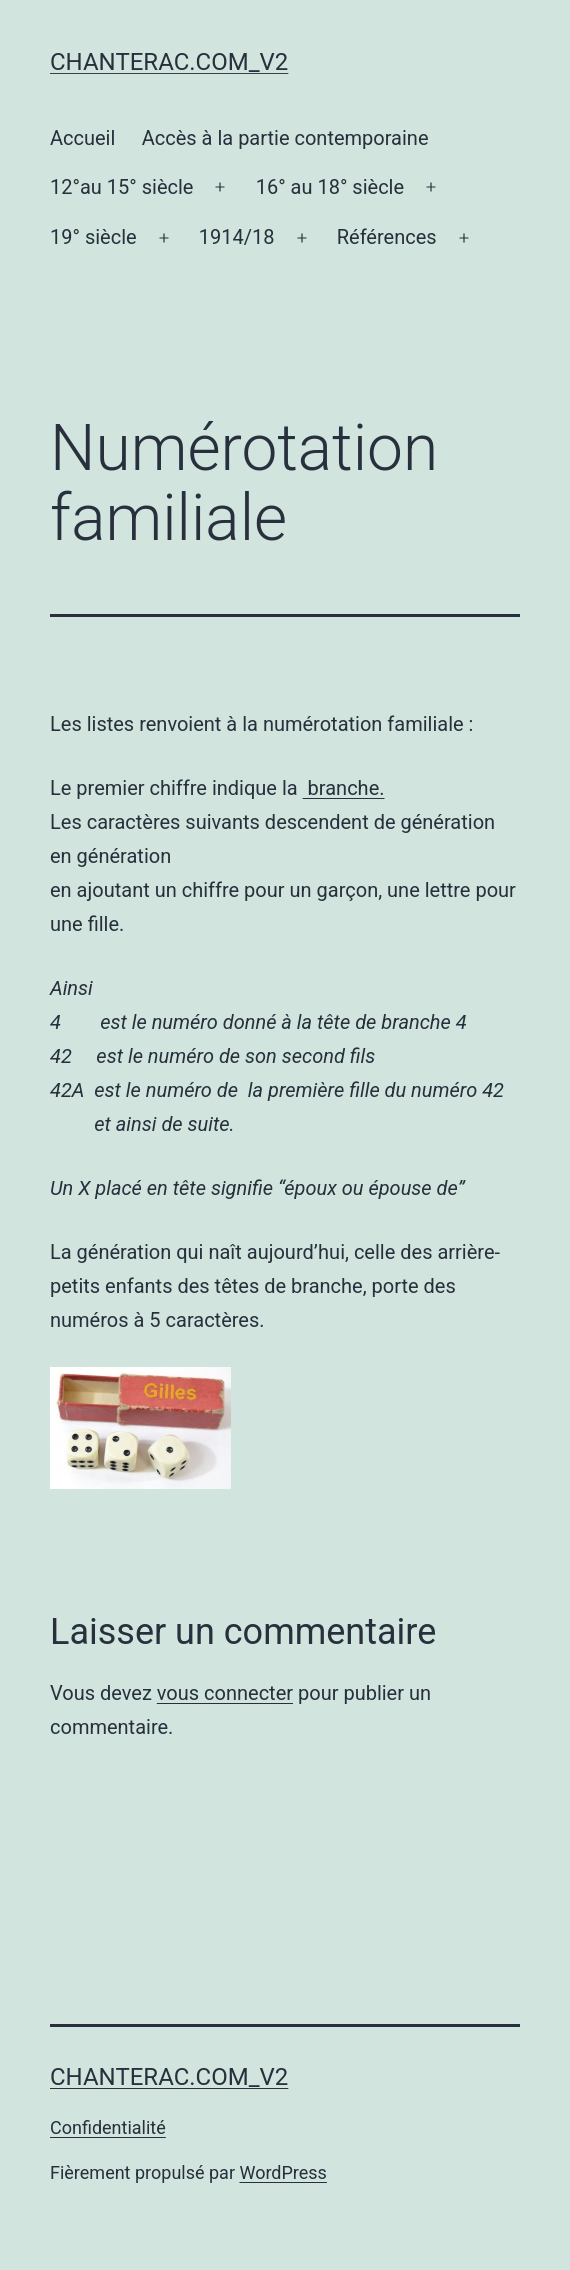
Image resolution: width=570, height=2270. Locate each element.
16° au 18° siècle (330, 187)
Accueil (82, 138)
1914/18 (237, 237)
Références (387, 237)
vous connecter (225, 1693)
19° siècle (93, 237)
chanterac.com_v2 (169, 62)
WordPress (282, 2172)
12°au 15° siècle (121, 187)
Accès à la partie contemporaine (285, 138)
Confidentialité (108, 2127)
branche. (344, 788)
